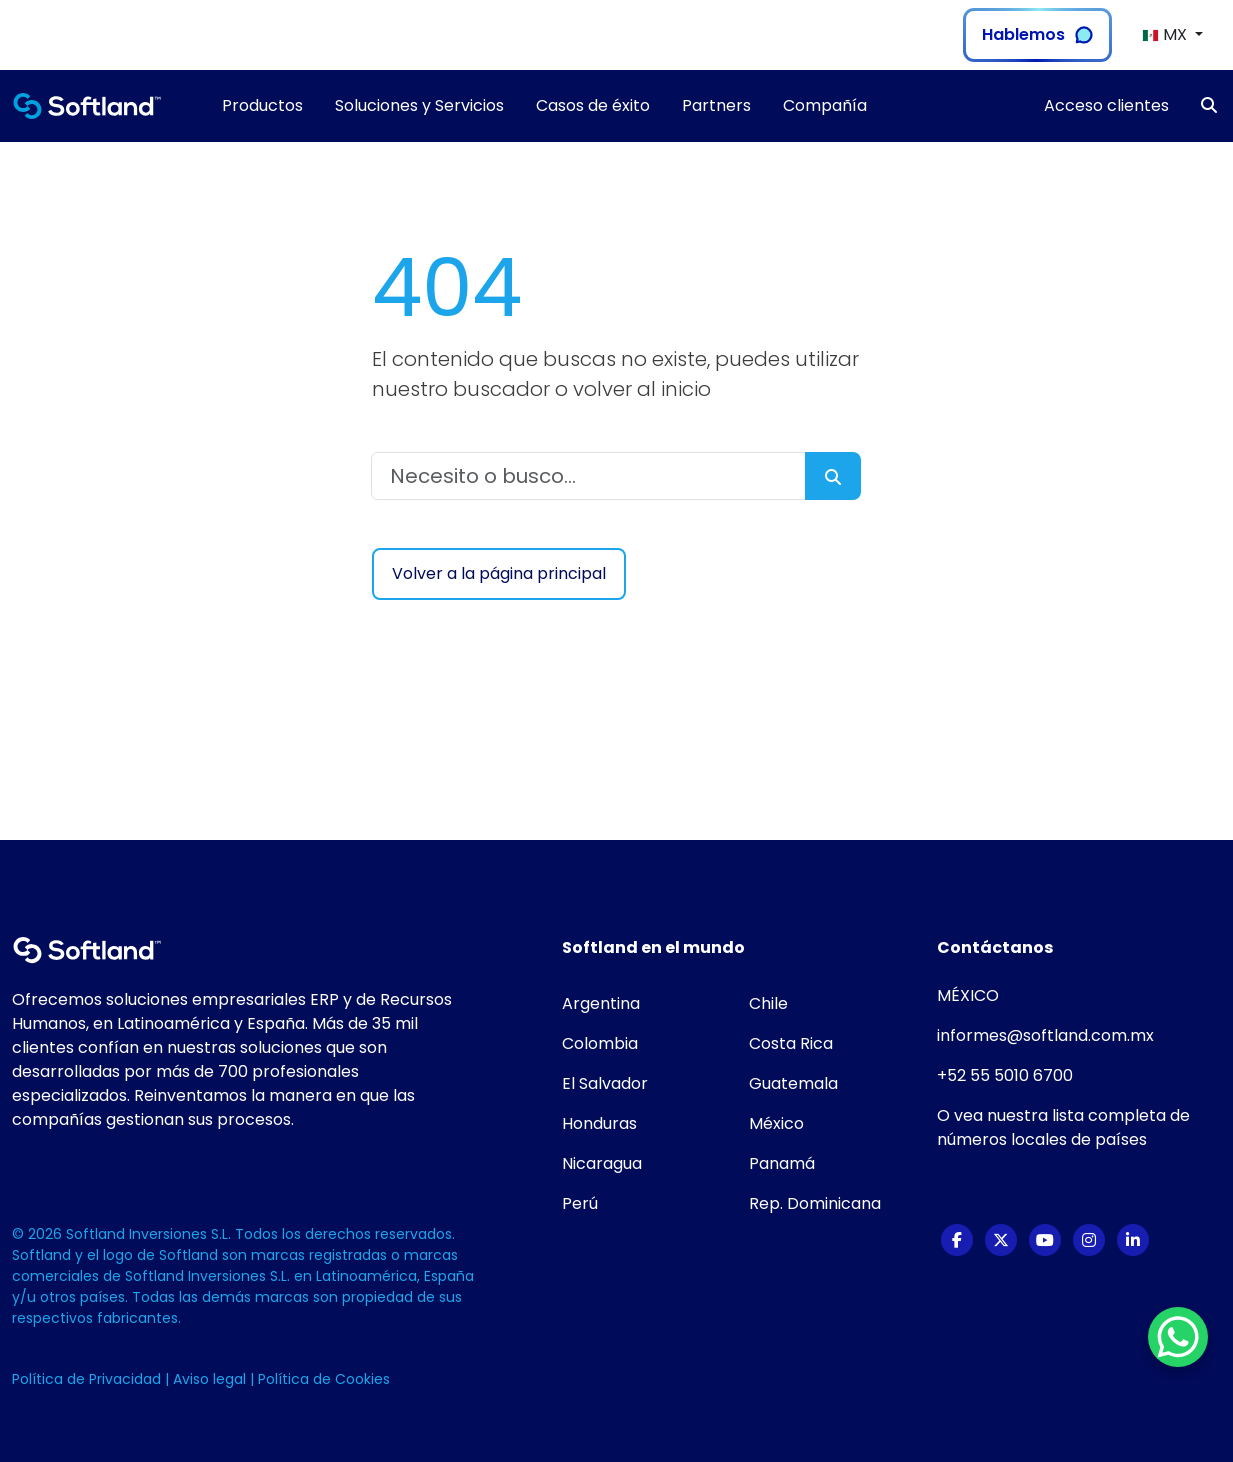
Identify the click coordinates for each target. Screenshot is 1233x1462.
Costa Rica (791, 1043)
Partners (716, 105)
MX (1166, 34)
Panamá (782, 1163)
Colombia (600, 1043)
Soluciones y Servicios (419, 105)
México (776, 1123)
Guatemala (793, 1083)
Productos (262, 105)
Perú (580, 1203)
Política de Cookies (324, 1379)
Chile (768, 1003)
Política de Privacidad (88, 1379)
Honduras (599, 1123)
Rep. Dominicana (815, 1203)
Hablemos (1037, 34)
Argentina (601, 1003)
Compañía (825, 105)
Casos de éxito (593, 105)
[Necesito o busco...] (589, 476)
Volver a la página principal (499, 573)
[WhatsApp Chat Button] (1178, 1337)
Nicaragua (602, 1163)
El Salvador (605, 1083)
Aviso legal (211, 1379)
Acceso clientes (1106, 105)
